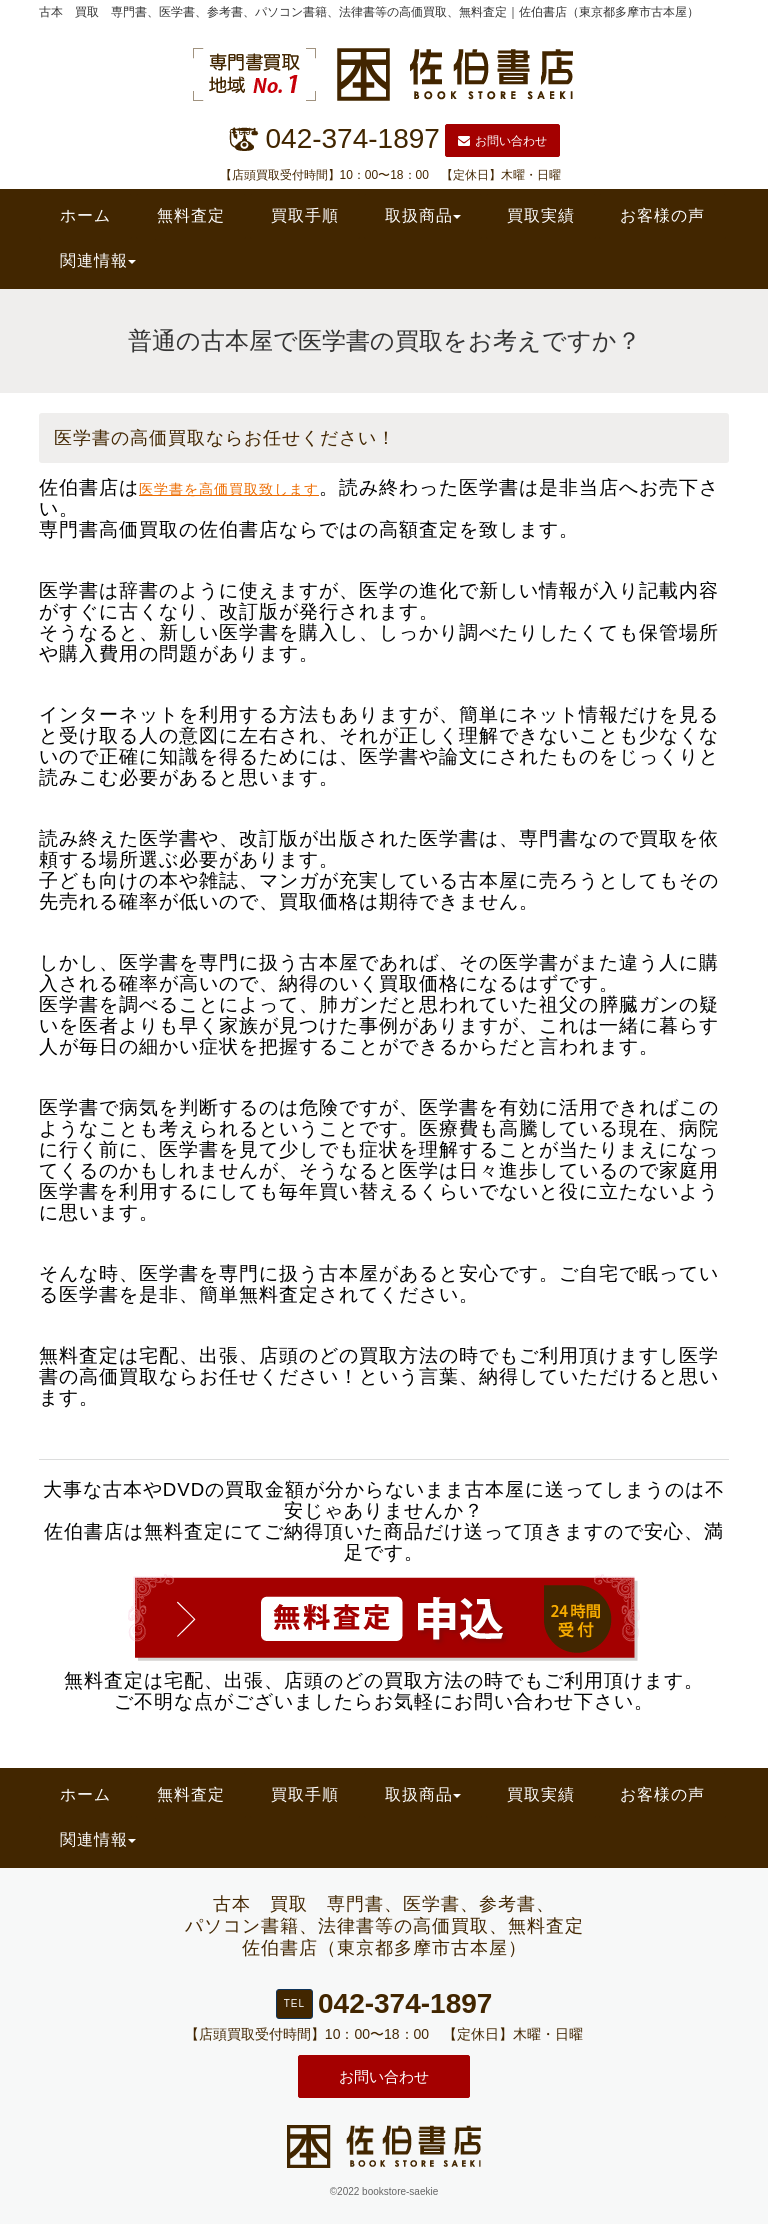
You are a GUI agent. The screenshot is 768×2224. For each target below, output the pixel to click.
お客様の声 (662, 215)
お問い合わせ (502, 141)
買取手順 (305, 215)
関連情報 (98, 260)
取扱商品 (423, 215)
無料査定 (191, 215)
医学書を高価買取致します (229, 489)
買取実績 (541, 215)
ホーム (85, 215)
